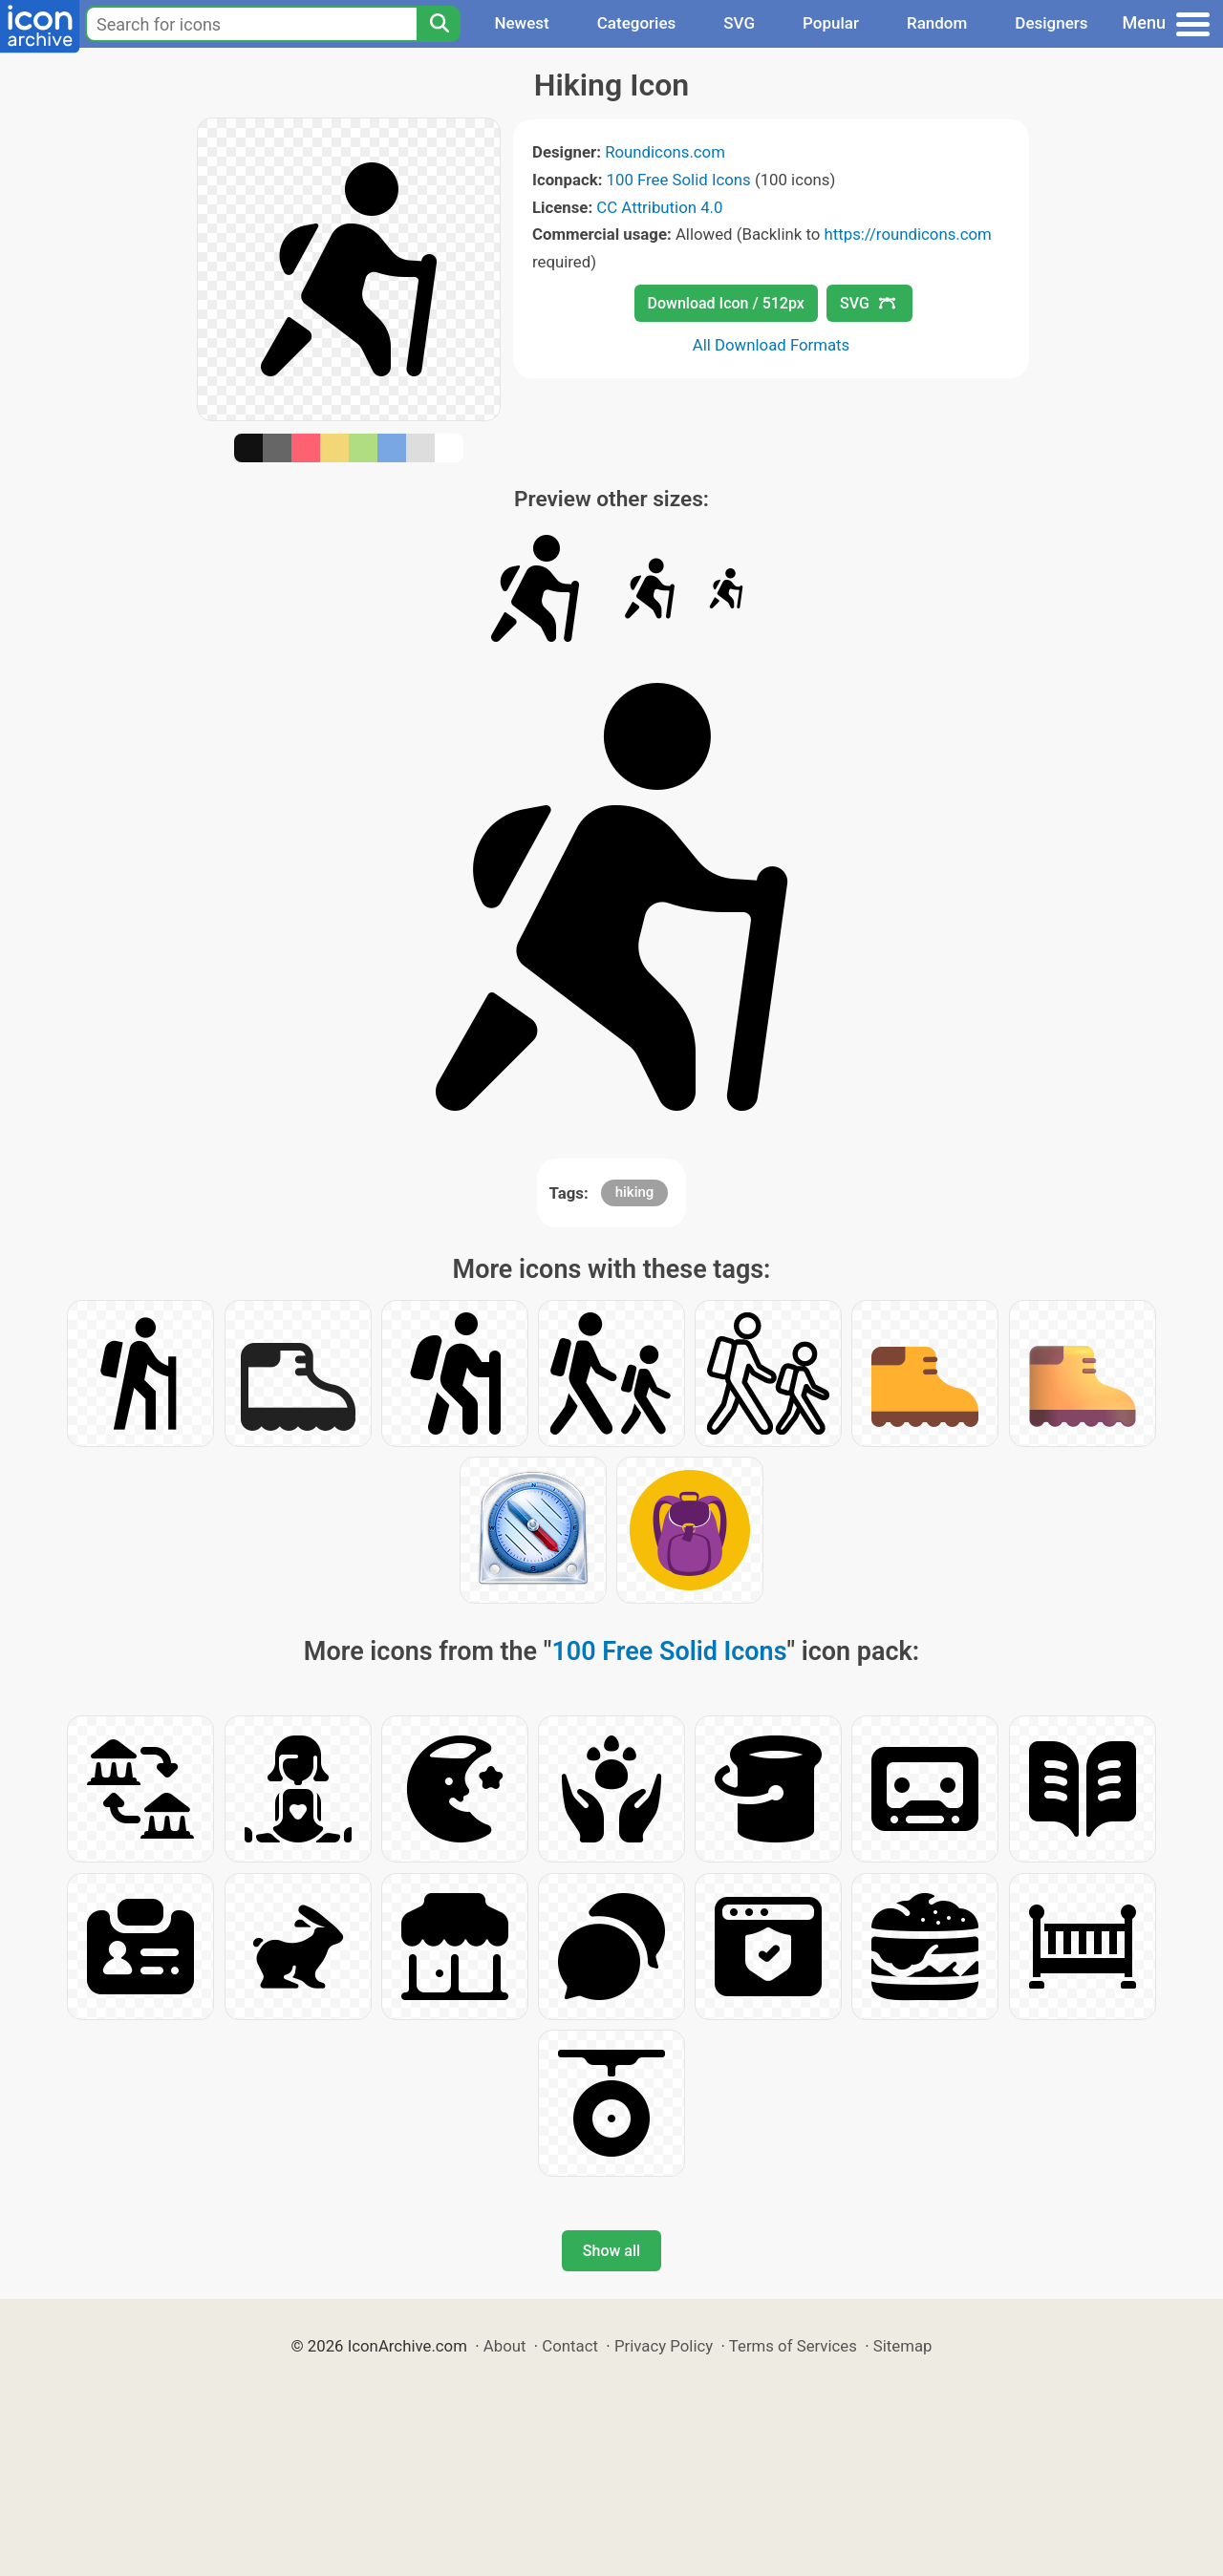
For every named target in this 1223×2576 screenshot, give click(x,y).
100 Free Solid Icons (679, 179)
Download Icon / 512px (726, 303)
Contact (570, 2345)
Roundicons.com (665, 151)
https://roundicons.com (907, 234)
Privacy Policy (663, 2345)
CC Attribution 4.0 (659, 207)
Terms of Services (793, 2345)
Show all (611, 2251)
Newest (521, 22)
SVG (739, 22)
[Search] (439, 24)
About (504, 2345)
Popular (831, 22)
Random (937, 22)
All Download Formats (771, 344)
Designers (1051, 22)
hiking (634, 1192)
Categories (636, 22)
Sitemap (903, 2345)
